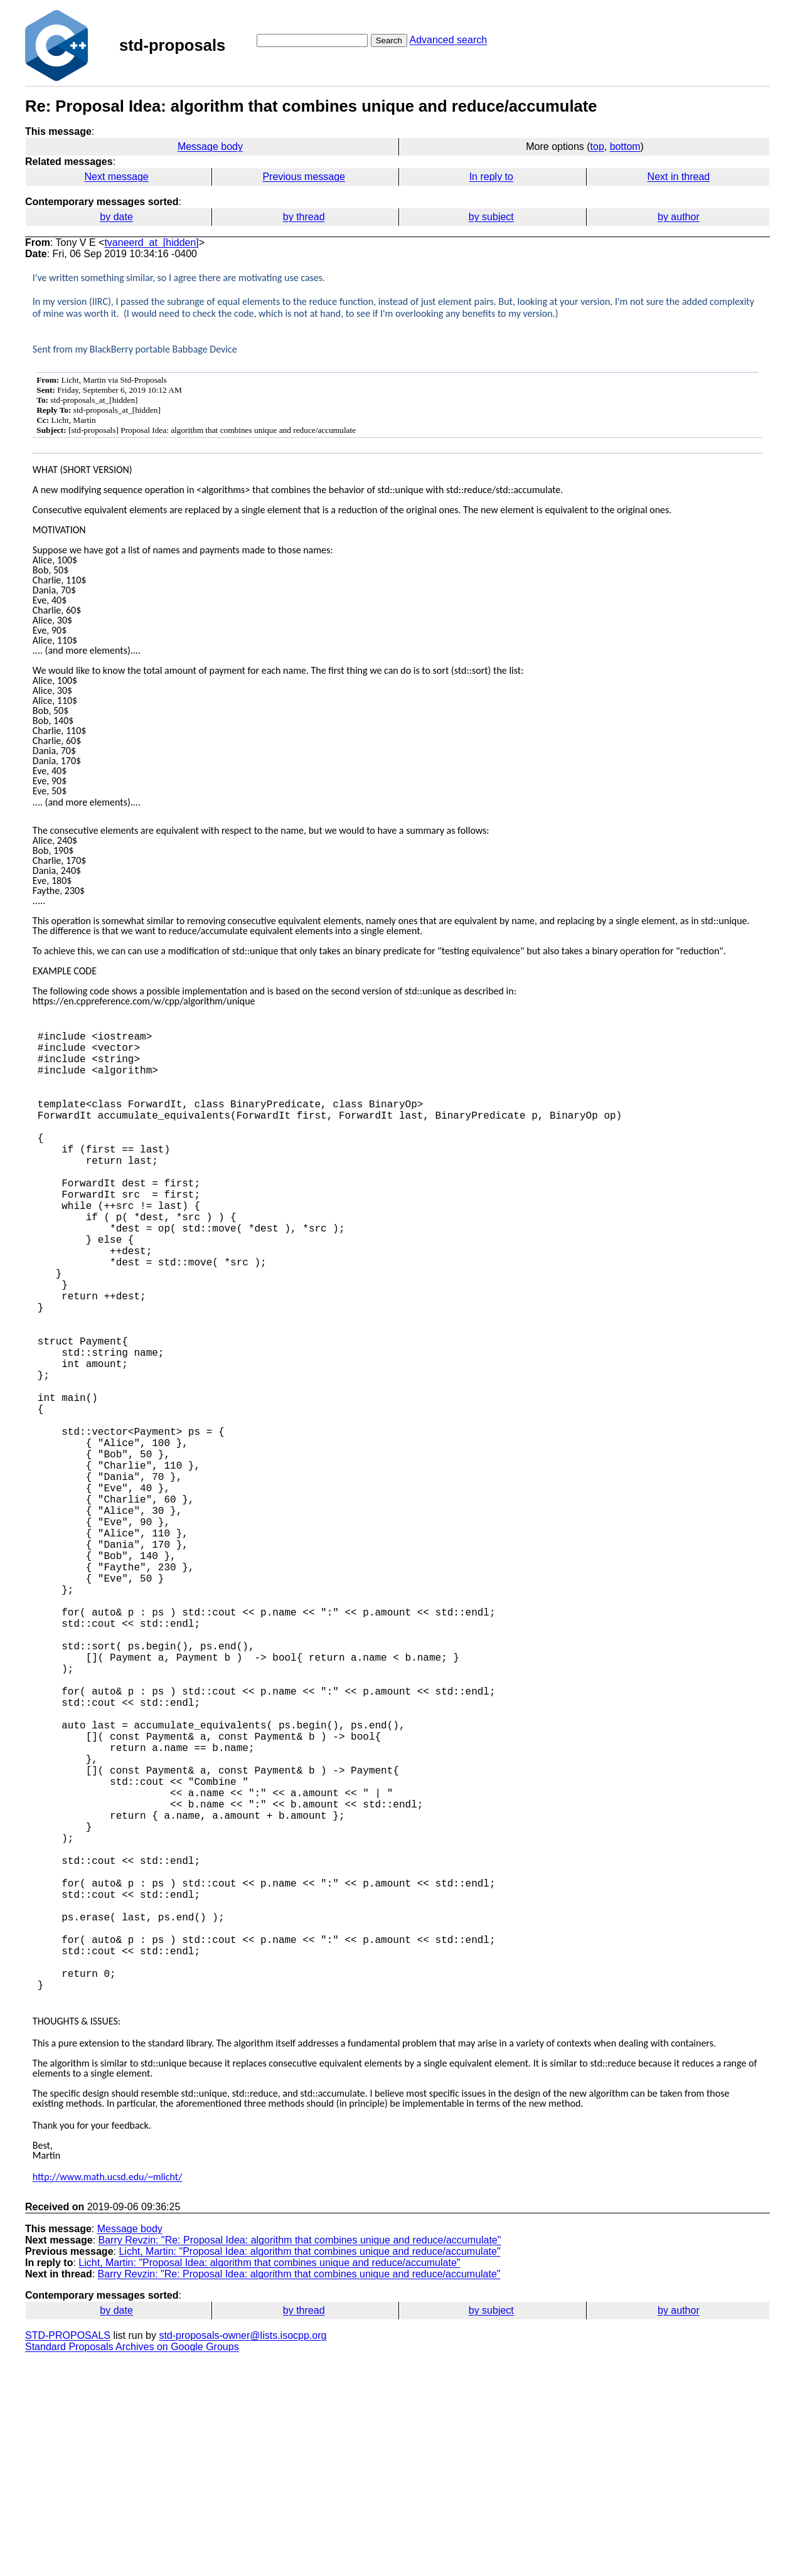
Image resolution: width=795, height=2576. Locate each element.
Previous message (303, 176)
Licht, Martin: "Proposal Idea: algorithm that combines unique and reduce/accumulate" (309, 2464)
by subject (491, 216)
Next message (116, 176)
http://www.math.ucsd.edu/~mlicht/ (108, 2390)
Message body (210, 146)
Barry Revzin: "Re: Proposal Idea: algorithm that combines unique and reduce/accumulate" (300, 2453)
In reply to (491, 176)
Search (389, 40)
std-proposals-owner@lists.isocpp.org (242, 2548)
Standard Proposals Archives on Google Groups (132, 2560)
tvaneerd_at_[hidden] (151, 242)
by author (679, 216)
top (597, 146)
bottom (625, 146)
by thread (304, 216)
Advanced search (448, 40)
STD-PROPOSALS (67, 2548)
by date (116, 216)
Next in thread (679, 176)
